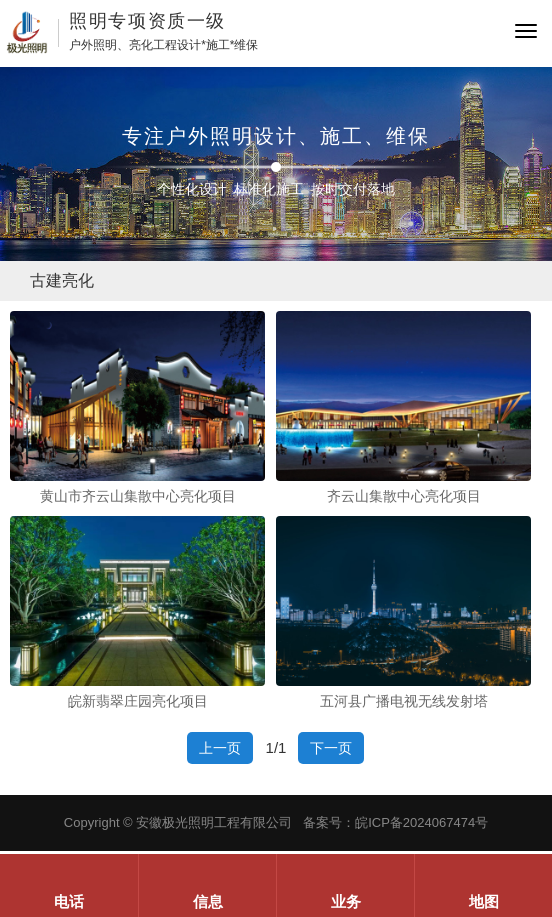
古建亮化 (62, 280)
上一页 (220, 748)
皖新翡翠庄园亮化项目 (138, 701)
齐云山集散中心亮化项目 (404, 496)
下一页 (331, 748)
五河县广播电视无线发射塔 (404, 701)
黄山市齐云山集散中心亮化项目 (138, 496)
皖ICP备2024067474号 (421, 822)
